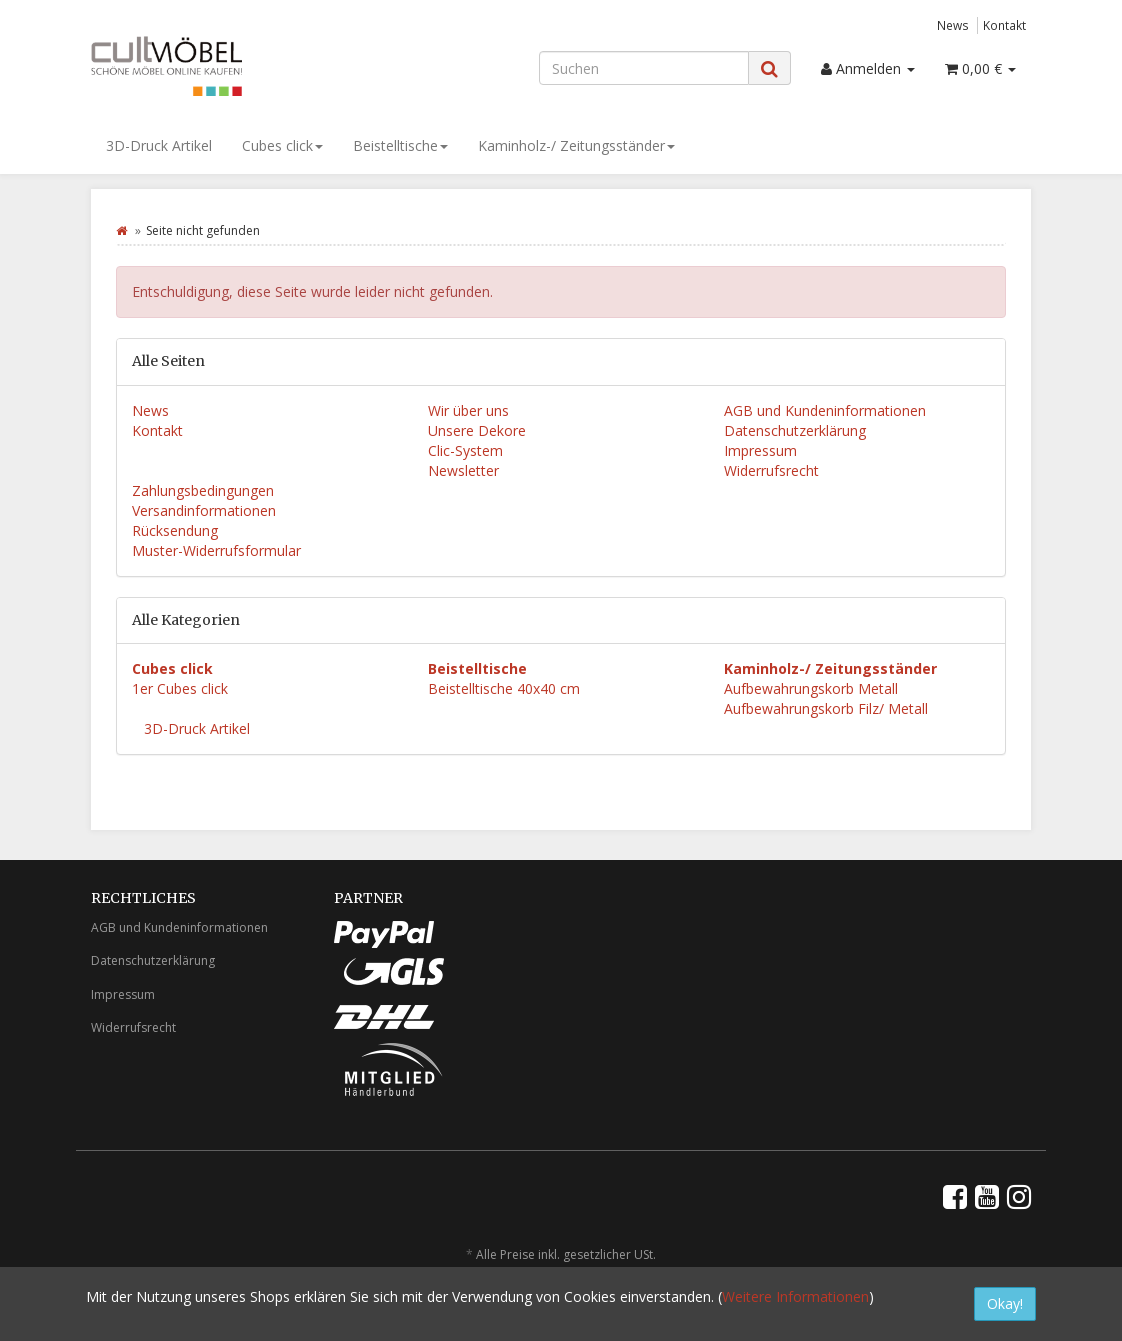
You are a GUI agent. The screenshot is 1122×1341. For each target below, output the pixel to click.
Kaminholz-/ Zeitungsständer (576, 145)
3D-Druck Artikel (159, 145)
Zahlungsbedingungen (203, 490)
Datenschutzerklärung (795, 430)
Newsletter (463, 470)
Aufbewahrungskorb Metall (811, 688)
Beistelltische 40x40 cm (504, 688)
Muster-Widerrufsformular (216, 550)
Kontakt (1004, 25)
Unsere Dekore (477, 430)
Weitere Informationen (795, 1296)
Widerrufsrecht (771, 470)
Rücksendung (175, 530)
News (953, 25)
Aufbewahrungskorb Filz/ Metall (826, 708)
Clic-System (465, 450)
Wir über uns (468, 410)
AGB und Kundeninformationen (825, 410)
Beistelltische (400, 145)
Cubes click (282, 145)
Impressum (760, 450)
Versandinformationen (204, 510)
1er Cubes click (180, 688)
